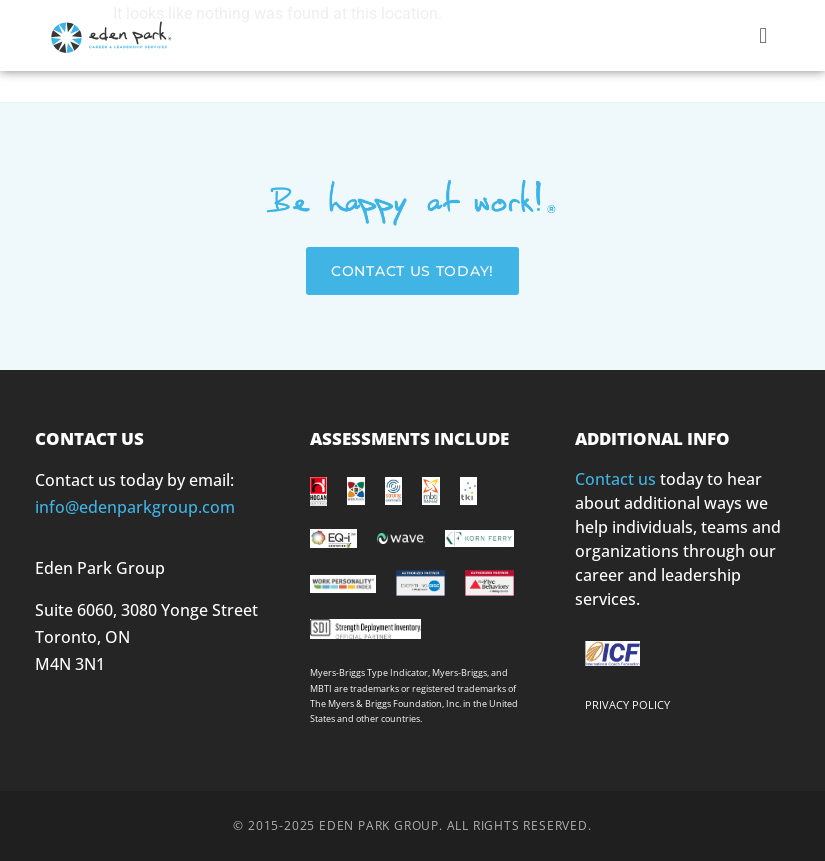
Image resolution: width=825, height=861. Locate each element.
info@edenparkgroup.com (135, 507)
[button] (763, 35)
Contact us (615, 479)
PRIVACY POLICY (627, 704)
